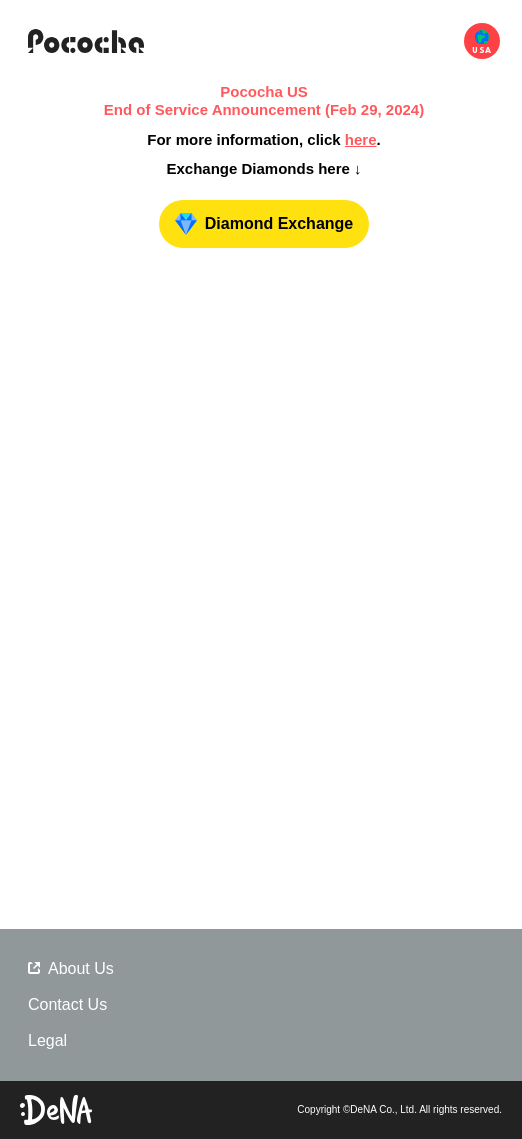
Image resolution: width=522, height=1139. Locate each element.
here (361, 139)
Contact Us (67, 1004)
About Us (71, 968)
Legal (47, 1040)
